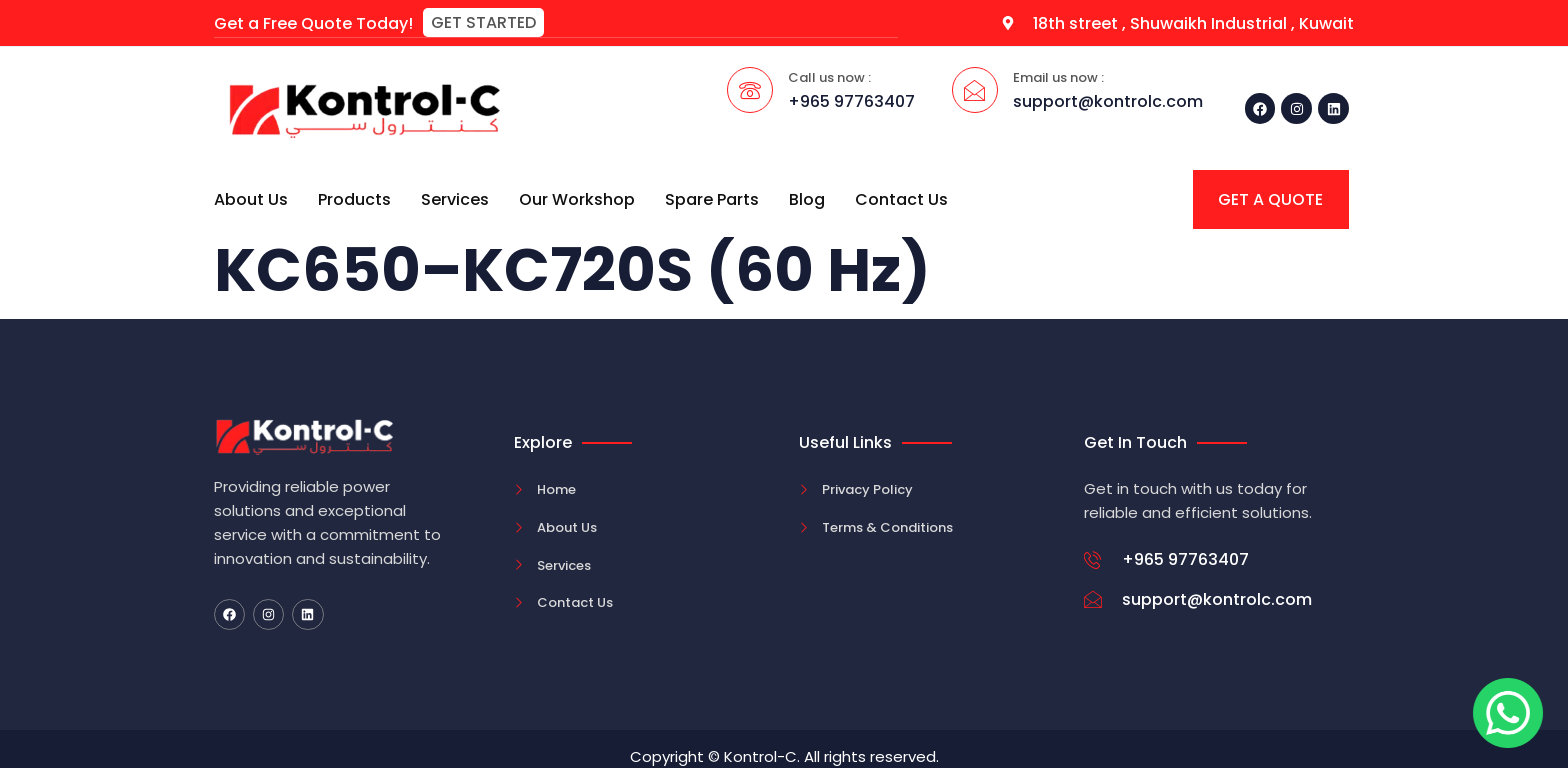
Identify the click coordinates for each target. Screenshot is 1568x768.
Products (354, 198)
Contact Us (901, 198)
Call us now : (829, 76)
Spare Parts (712, 198)
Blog (807, 198)
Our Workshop (577, 198)
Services (455, 198)
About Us (251, 198)
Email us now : (1058, 76)
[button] (483, 22)
